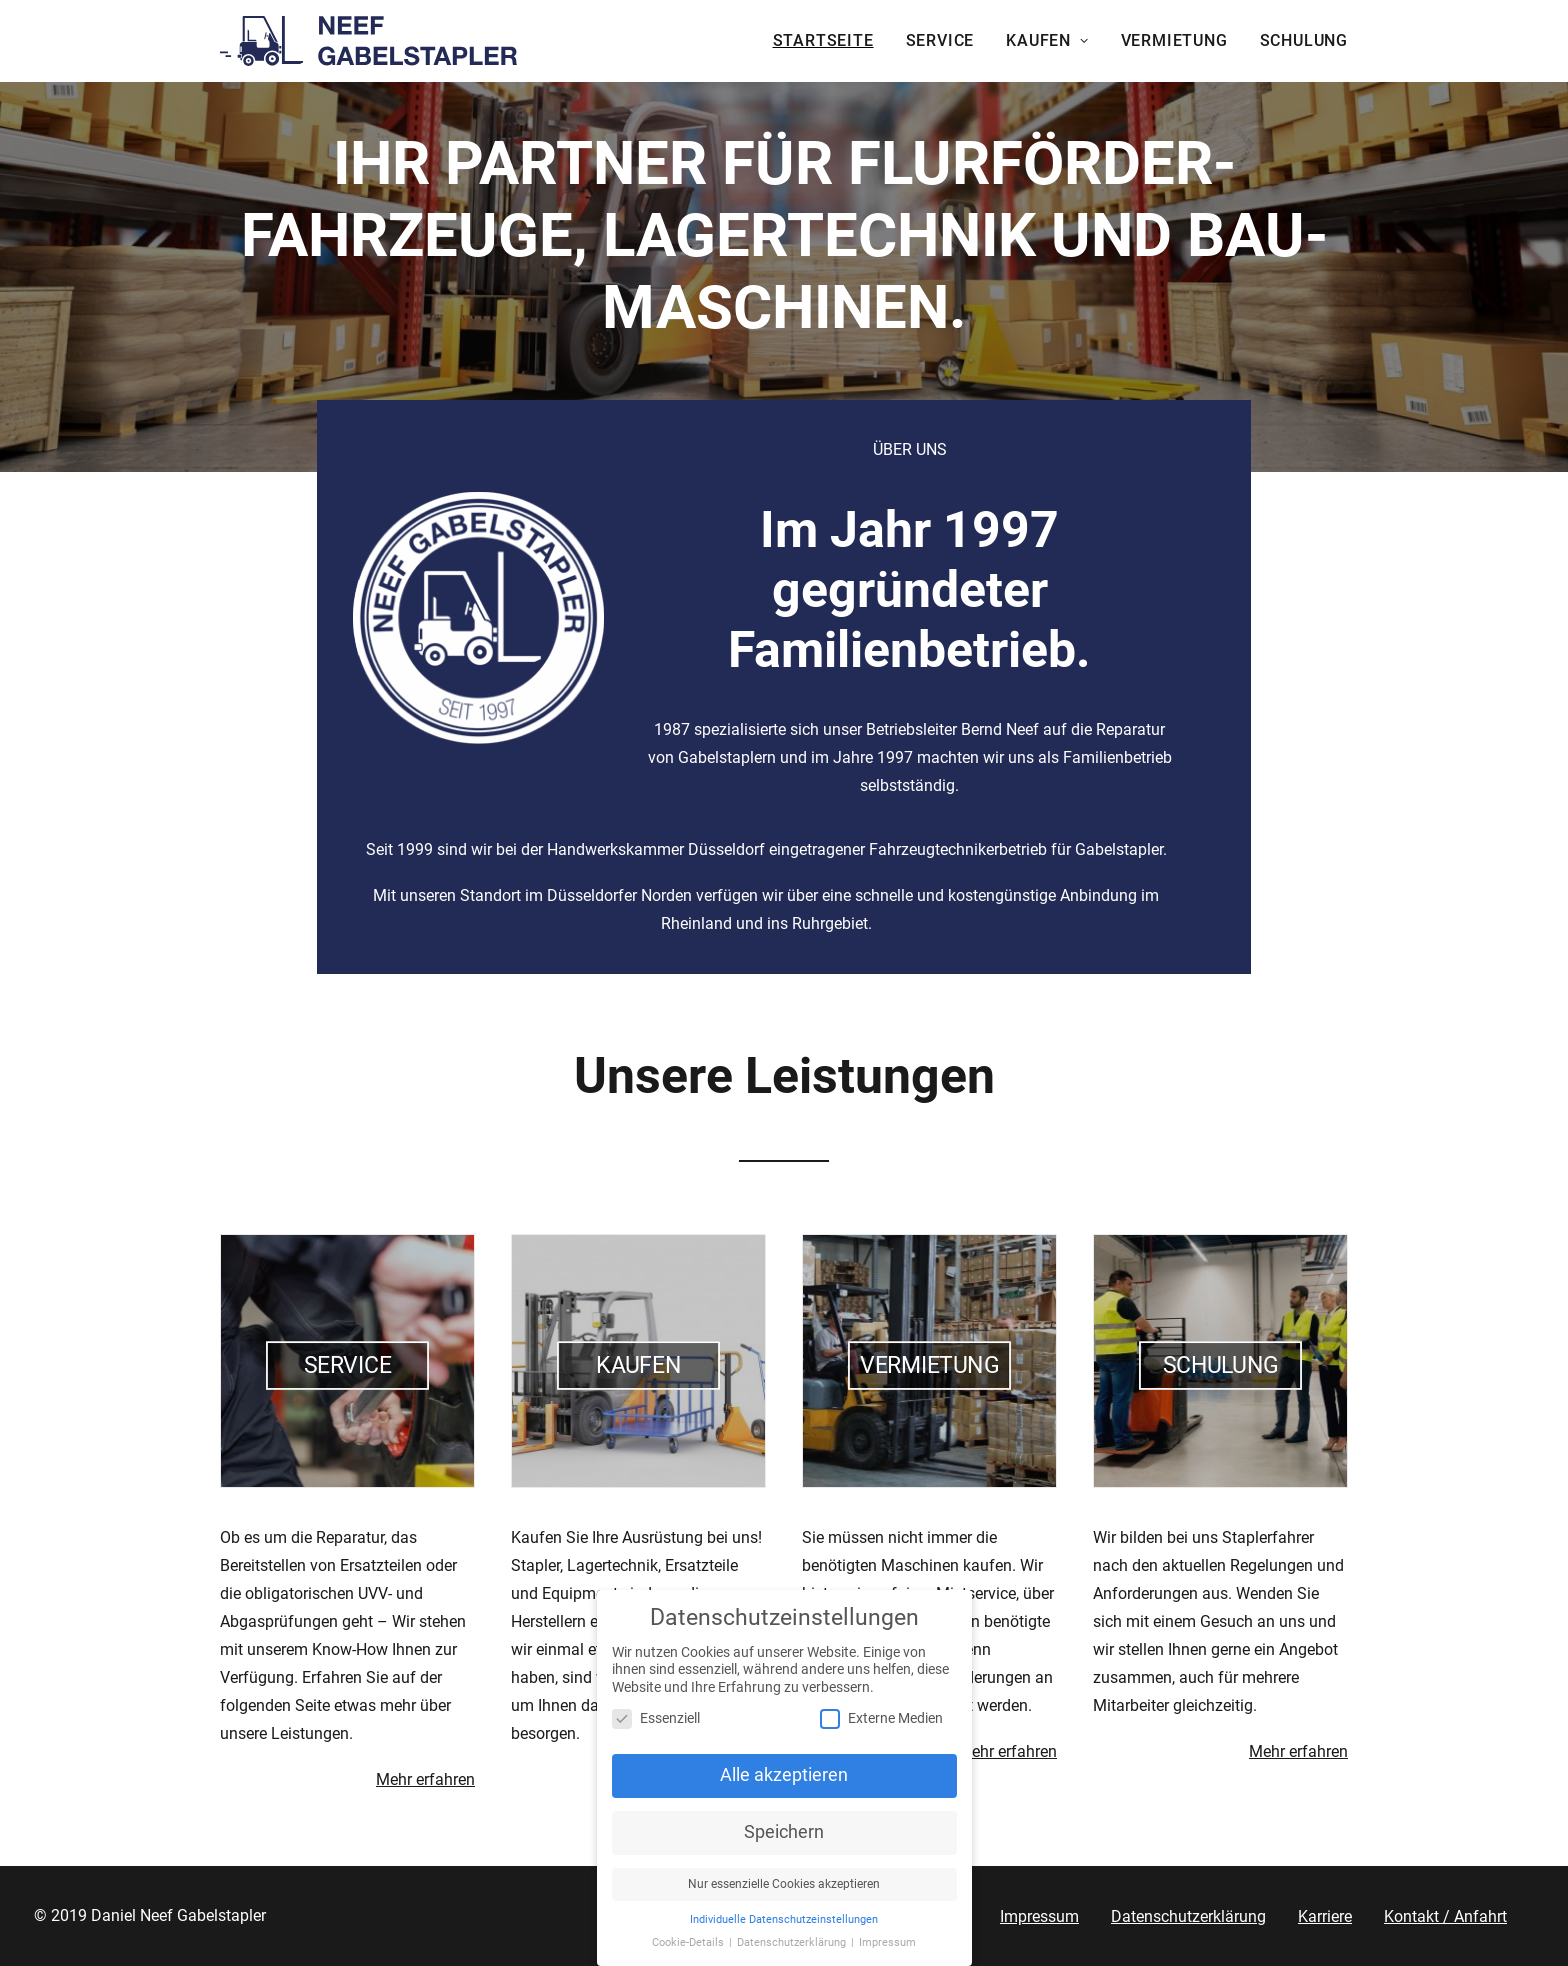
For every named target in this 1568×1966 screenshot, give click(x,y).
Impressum (1039, 1916)
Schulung (1304, 40)
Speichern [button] (784, 1840)
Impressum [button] (887, 1949)
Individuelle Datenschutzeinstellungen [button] (784, 1927)
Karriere (1325, 1916)
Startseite (823, 40)
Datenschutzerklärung (1188, 1916)
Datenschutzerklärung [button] (793, 1949)
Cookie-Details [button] (689, 1949)
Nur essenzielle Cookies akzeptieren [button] (784, 1892)
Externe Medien (881, 1726)
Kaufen (1047, 40)
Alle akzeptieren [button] (784, 1783)
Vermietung (1174, 40)
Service (940, 40)
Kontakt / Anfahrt (1445, 1916)
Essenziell (656, 1726)
